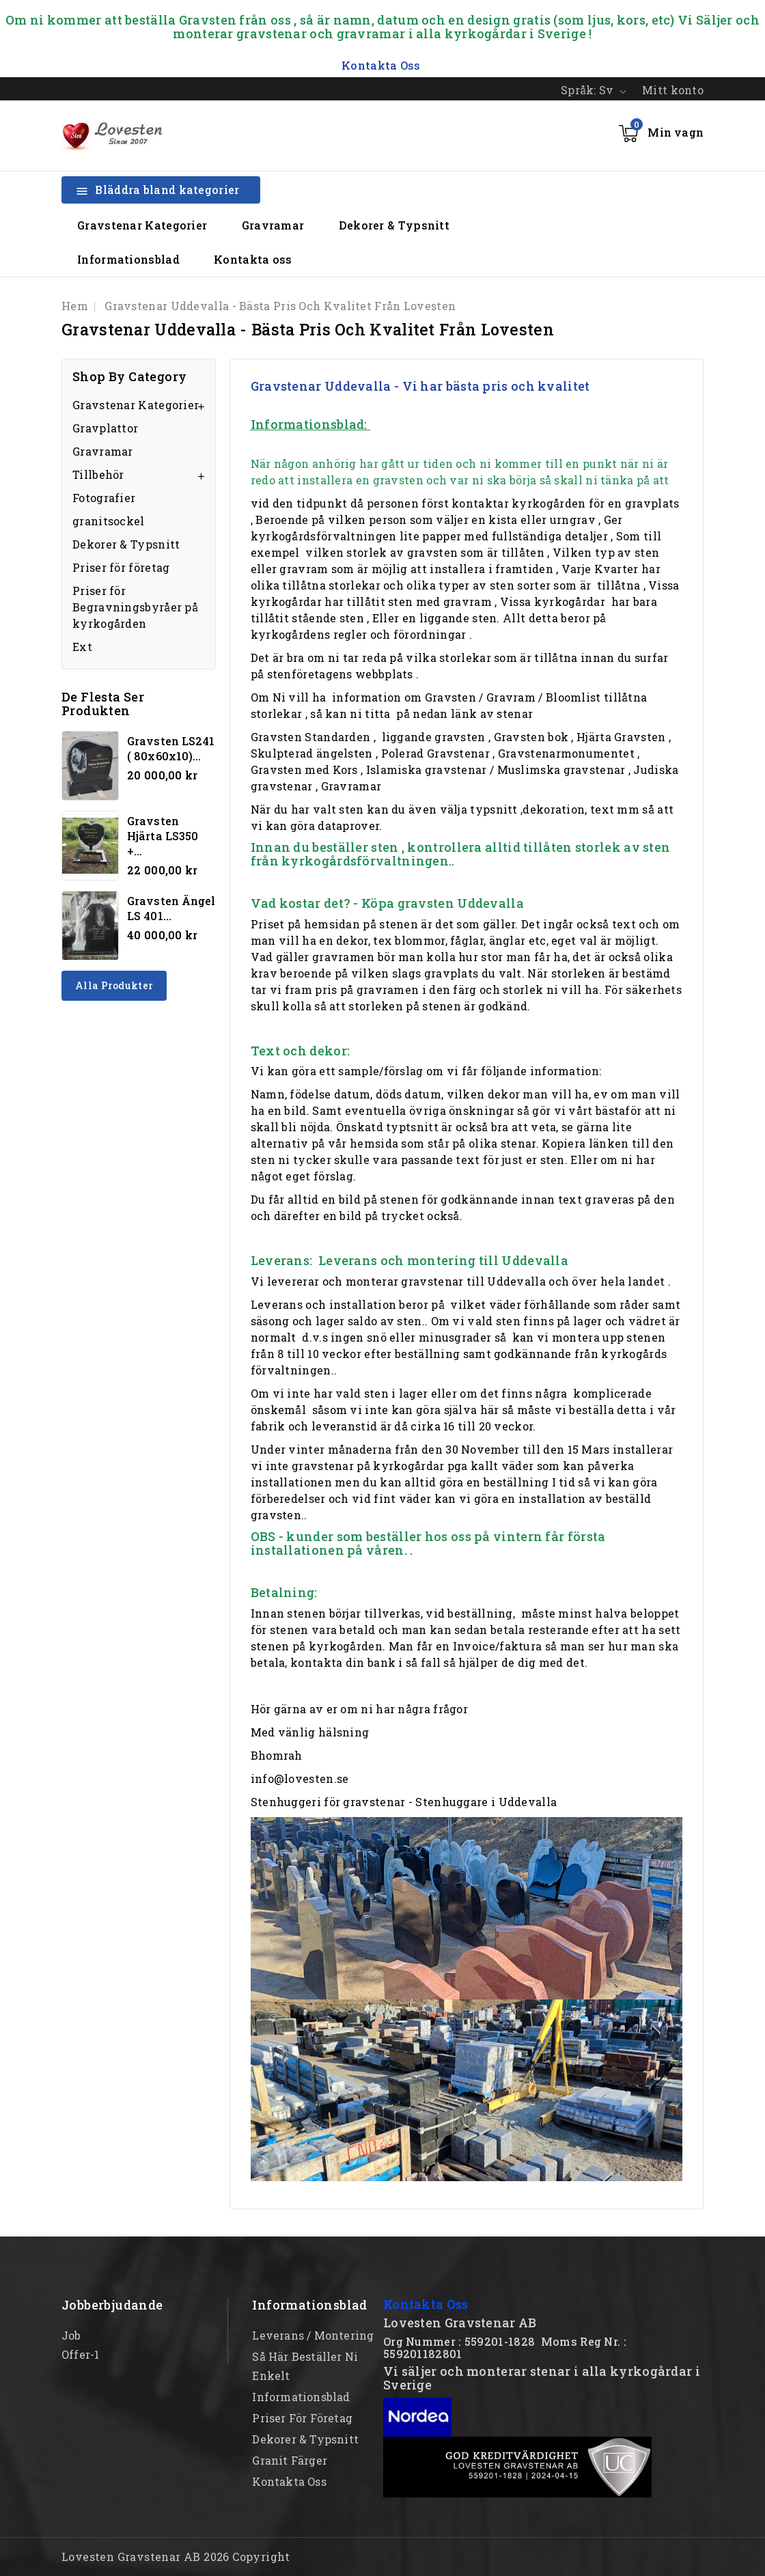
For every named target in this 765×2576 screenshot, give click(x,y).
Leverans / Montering (313, 2335)
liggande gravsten (434, 737)
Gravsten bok (531, 737)
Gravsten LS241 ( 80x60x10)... (170, 748)
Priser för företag (120, 567)
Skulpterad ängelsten (312, 753)
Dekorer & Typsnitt (394, 225)
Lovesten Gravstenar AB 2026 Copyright (175, 2556)
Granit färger (289, 2460)
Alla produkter (114, 985)
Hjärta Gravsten (621, 737)
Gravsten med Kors (304, 769)
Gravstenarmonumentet (566, 753)
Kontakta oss (253, 259)
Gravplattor (105, 428)
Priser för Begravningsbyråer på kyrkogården (135, 607)
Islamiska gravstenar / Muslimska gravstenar (496, 769)
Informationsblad (128, 259)
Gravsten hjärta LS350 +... (162, 836)
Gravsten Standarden (311, 737)
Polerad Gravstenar (435, 753)
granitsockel (108, 521)
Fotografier (103, 497)
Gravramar (273, 225)
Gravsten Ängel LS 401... (171, 908)
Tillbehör (98, 474)
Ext (82, 646)
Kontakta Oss (426, 2304)
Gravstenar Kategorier (142, 225)
